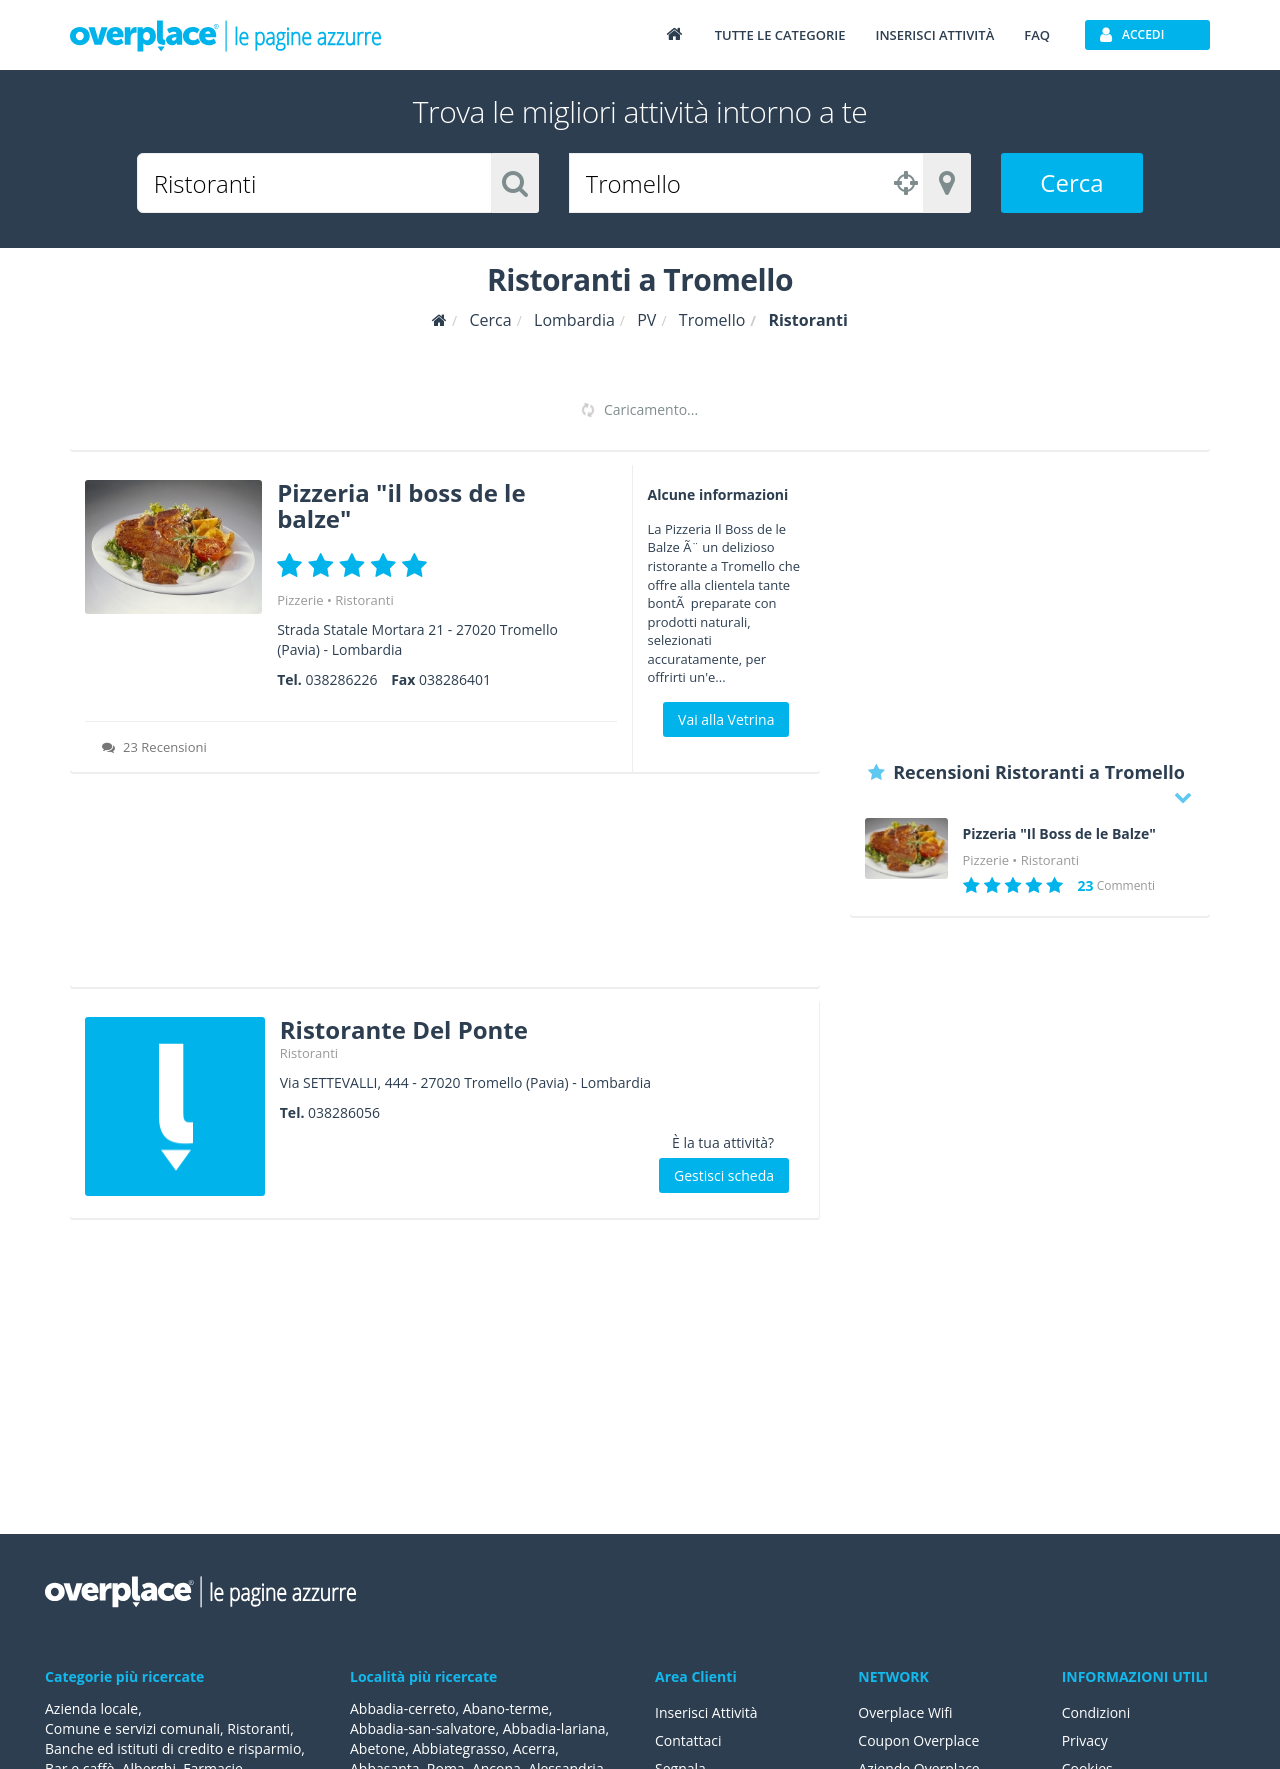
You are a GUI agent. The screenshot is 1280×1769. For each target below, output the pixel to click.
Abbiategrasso (458, 1748)
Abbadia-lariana (554, 1728)
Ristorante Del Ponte (404, 1029)
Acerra (534, 1748)
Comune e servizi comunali (132, 1728)
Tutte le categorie (780, 35)
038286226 (341, 679)
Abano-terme (506, 1708)
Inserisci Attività (706, 1712)
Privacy (1085, 1740)
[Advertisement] (445, 887)
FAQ (1037, 35)
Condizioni (1096, 1712)
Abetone (377, 1748)
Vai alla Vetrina (726, 719)
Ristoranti (364, 600)
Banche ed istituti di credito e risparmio (173, 1748)
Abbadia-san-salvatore (422, 1728)
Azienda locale (91, 1708)
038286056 (344, 1112)
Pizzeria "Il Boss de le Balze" (1059, 834)
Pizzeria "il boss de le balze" (401, 505)
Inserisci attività (934, 35)
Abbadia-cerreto (402, 1708)
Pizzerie (300, 600)
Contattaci (688, 1740)
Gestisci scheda (724, 1175)
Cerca (1071, 182)
